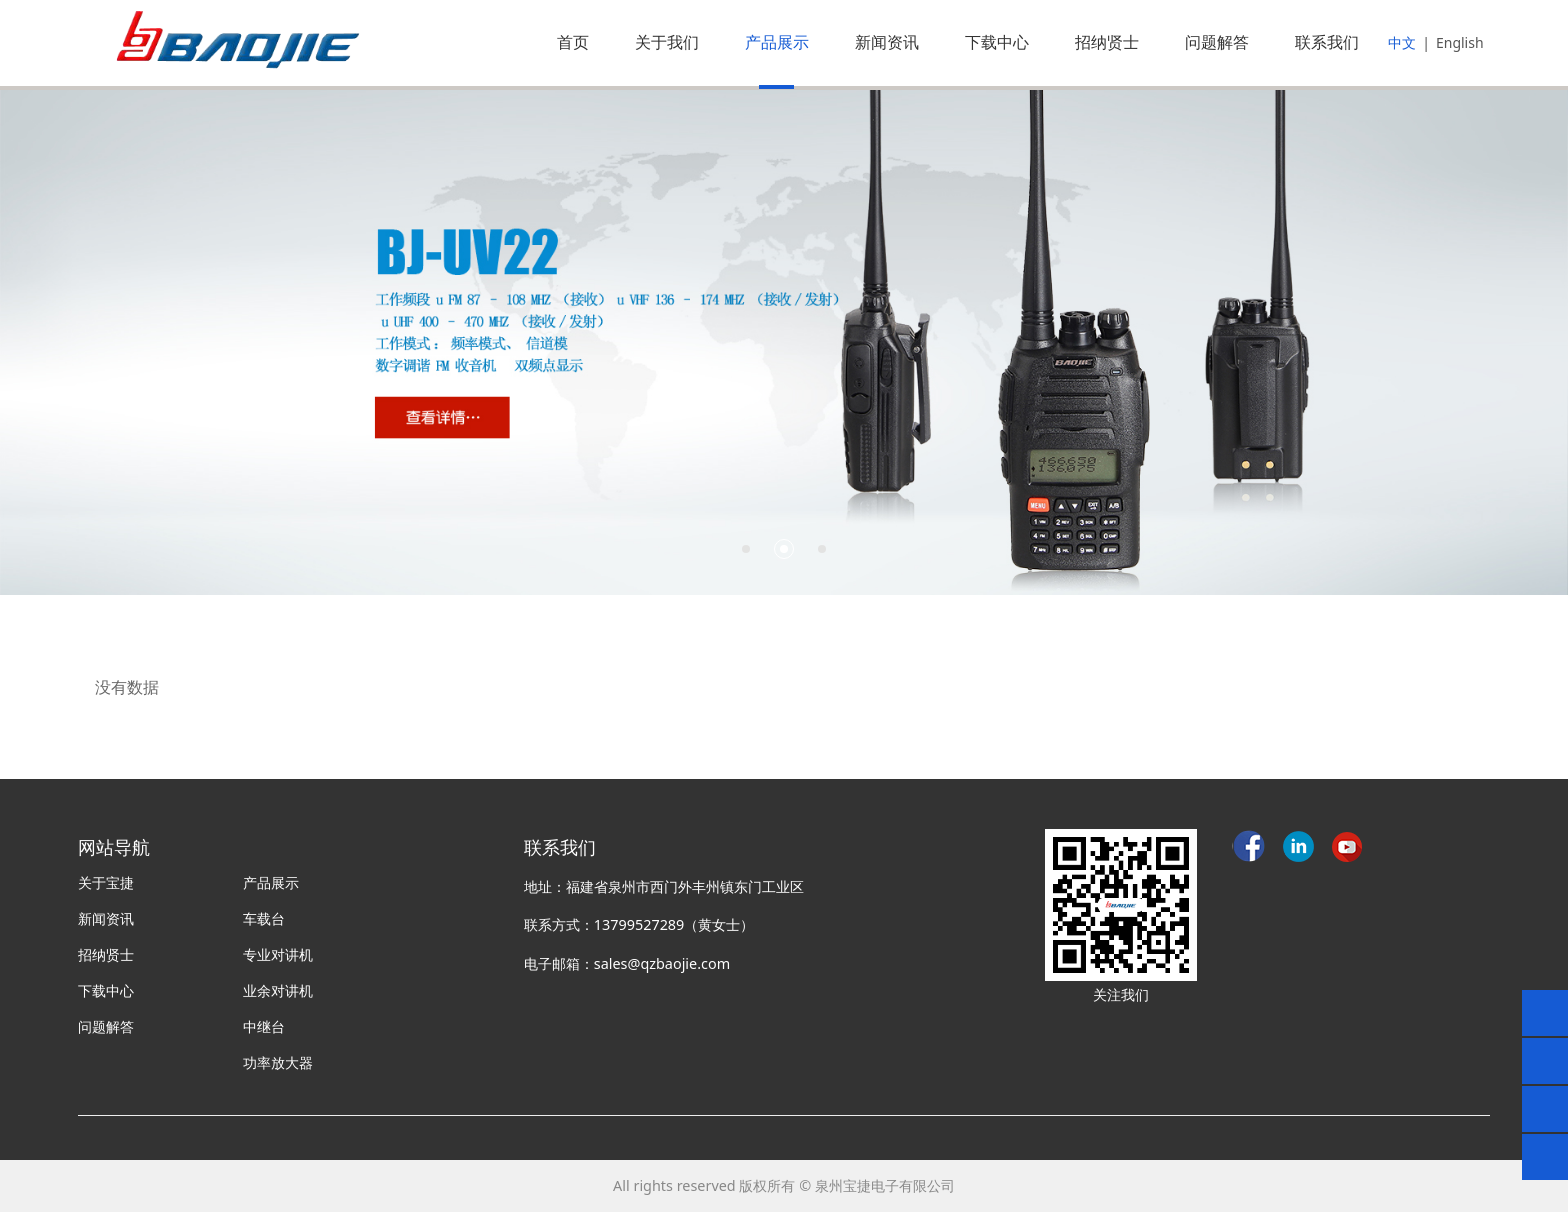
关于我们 (667, 42)
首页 (573, 42)
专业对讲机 (278, 954)
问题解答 (1217, 42)
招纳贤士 (1107, 42)
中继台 (264, 1026)
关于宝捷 (106, 882)
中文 (1402, 42)
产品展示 (777, 42)
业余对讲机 (278, 990)
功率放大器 (278, 1062)
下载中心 (997, 42)
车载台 (264, 918)
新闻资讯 (887, 42)
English (1460, 42)
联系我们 (1327, 42)
